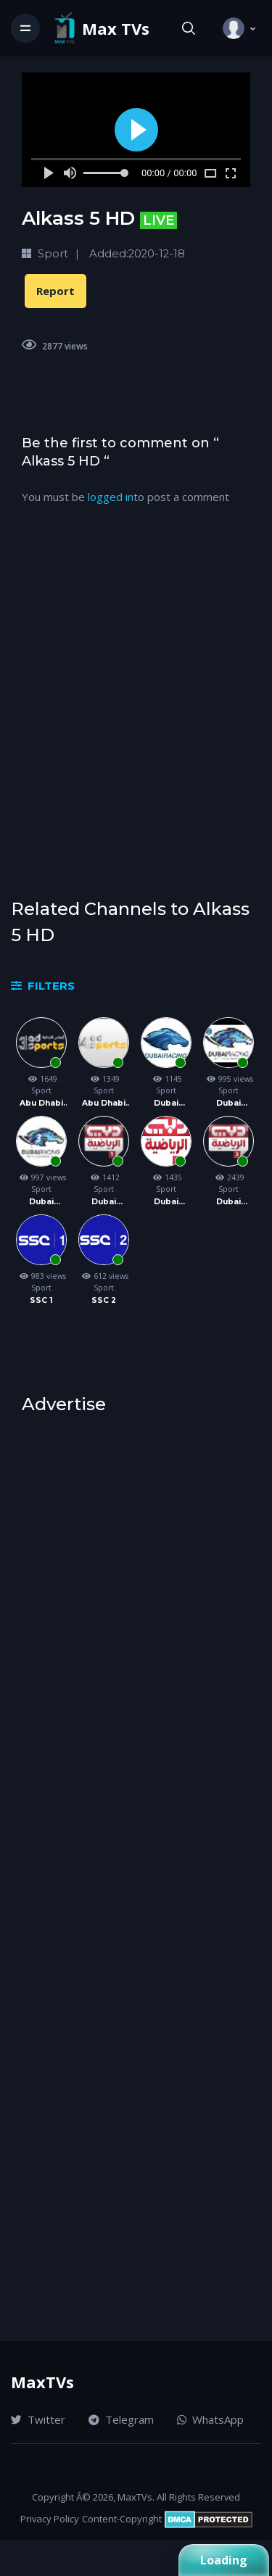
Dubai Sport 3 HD (228, 1202)
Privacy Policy (49, 2518)
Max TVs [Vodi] (115, 28)
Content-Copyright (122, 2518)
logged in (110, 496)
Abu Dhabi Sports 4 (103, 1103)
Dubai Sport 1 (103, 1202)
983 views (41, 1276)
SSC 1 (41, 1300)
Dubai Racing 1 (166, 1103)
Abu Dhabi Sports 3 (41, 1103)
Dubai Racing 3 (41, 1202)
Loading (223, 2560)
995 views (228, 1079)
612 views (103, 1276)
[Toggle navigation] (25, 28)
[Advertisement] (136, 714)
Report (55, 290)
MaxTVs (42, 2382)
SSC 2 (103, 1300)
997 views (41, 1177)
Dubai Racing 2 (228, 1103)
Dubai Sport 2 (166, 1202)
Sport (41, 1090)
